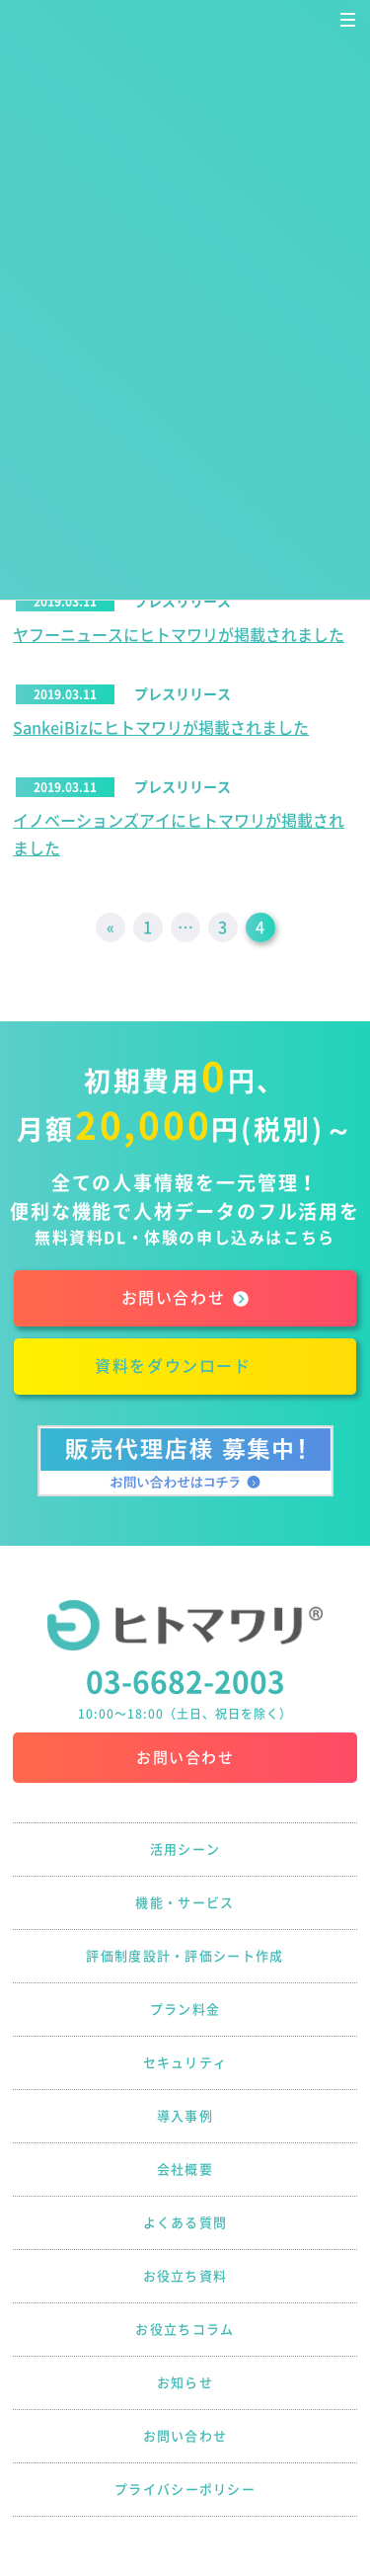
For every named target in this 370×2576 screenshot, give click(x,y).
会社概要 (185, 2169)
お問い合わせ (185, 1757)
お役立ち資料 (185, 2276)
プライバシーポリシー (185, 2489)
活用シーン (185, 1849)
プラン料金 (185, 2009)
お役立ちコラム (184, 2329)
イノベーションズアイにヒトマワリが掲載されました (178, 835)
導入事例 (185, 2116)
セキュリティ (185, 2062)
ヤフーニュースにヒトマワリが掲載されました (178, 635)
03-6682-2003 (185, 1682)
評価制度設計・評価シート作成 (184, 1956)
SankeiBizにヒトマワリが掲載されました (161, 728)
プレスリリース (182, 601)
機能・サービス (184, 1902)
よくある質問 (185, 2222)
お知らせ (185, 2382)
